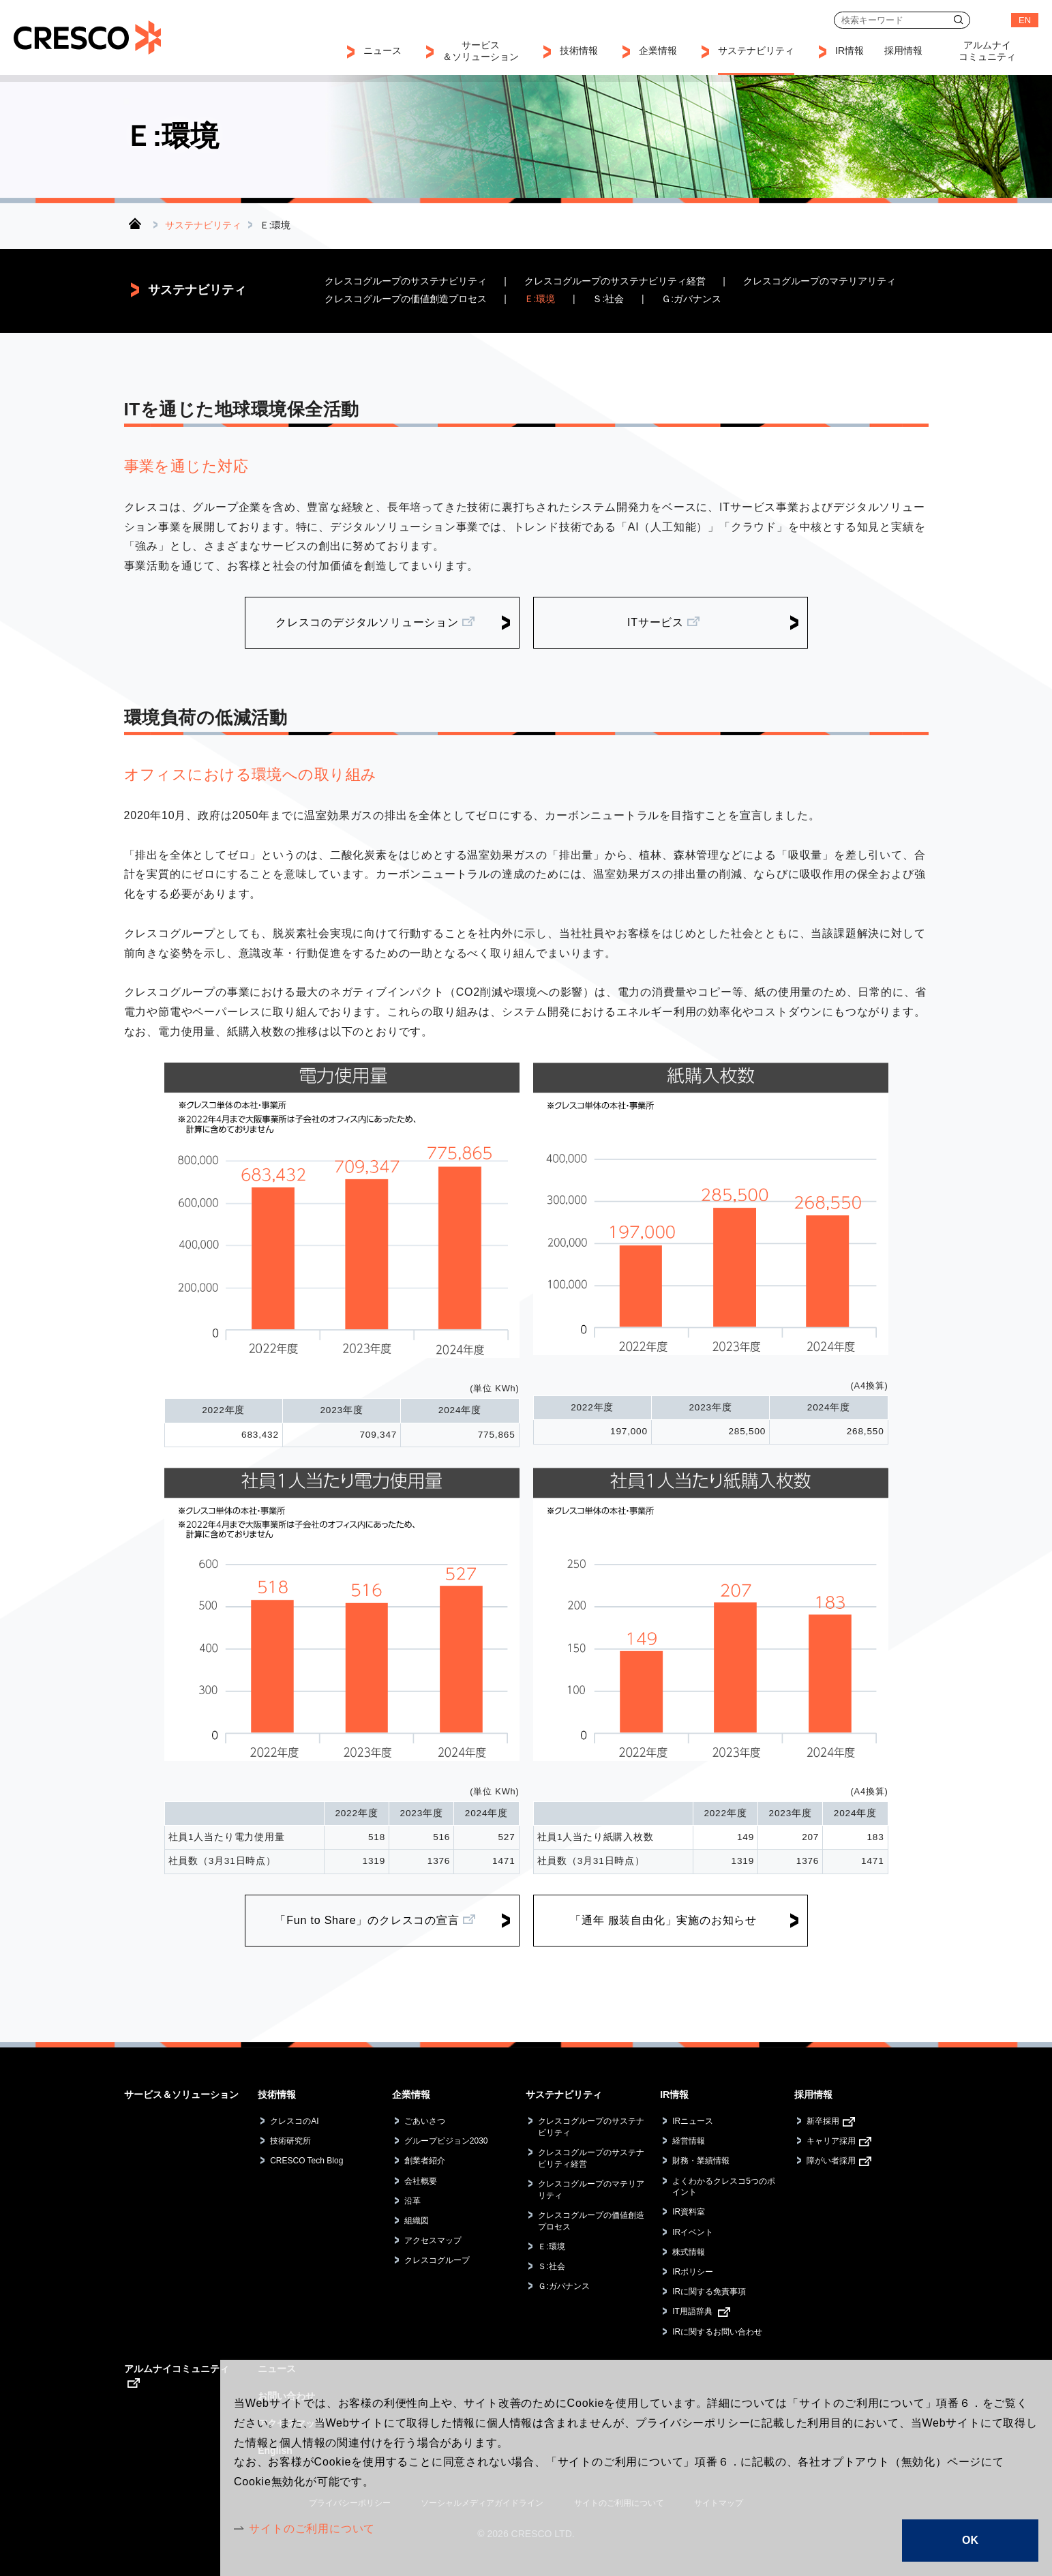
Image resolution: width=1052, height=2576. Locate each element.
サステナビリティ (203, 225)
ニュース (382, 50)
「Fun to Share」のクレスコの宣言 (367, 1920)
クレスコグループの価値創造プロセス (406, 298)
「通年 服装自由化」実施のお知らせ (663, 1920)
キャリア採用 (831, 2141)
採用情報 (813, 2094)
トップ (135, 223)
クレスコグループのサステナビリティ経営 (615, 281)
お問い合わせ (991, 20)
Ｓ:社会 (608, 298)
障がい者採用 (831, 2160)
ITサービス (655, 622)
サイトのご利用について (312, 2528)
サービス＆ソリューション (181, 2094)
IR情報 (674, 2094)
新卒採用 (823, 2121)
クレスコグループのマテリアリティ (819, 281)
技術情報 (277, 2094)
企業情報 (411, 2094)
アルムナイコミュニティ (176, 2368)
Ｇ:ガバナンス (691, 298)
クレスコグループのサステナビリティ (406, 281)
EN (1025, 20)
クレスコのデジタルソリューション (367, 622)
